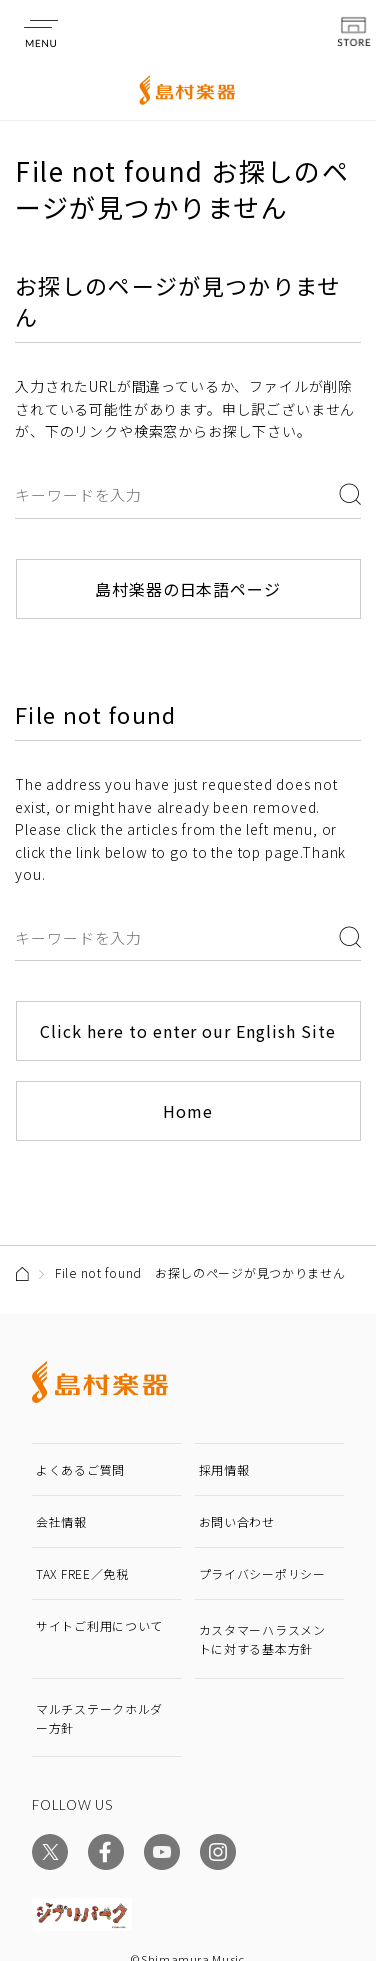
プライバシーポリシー (262, 1573)
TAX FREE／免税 (82, 1573)
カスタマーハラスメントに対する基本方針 (262, 1639)
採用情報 (224, 1469)
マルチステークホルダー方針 (99, 1718)
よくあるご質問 (80, 1469)
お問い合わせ (237, 1521)
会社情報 (61, 1521)
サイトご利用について (99, 1625)
